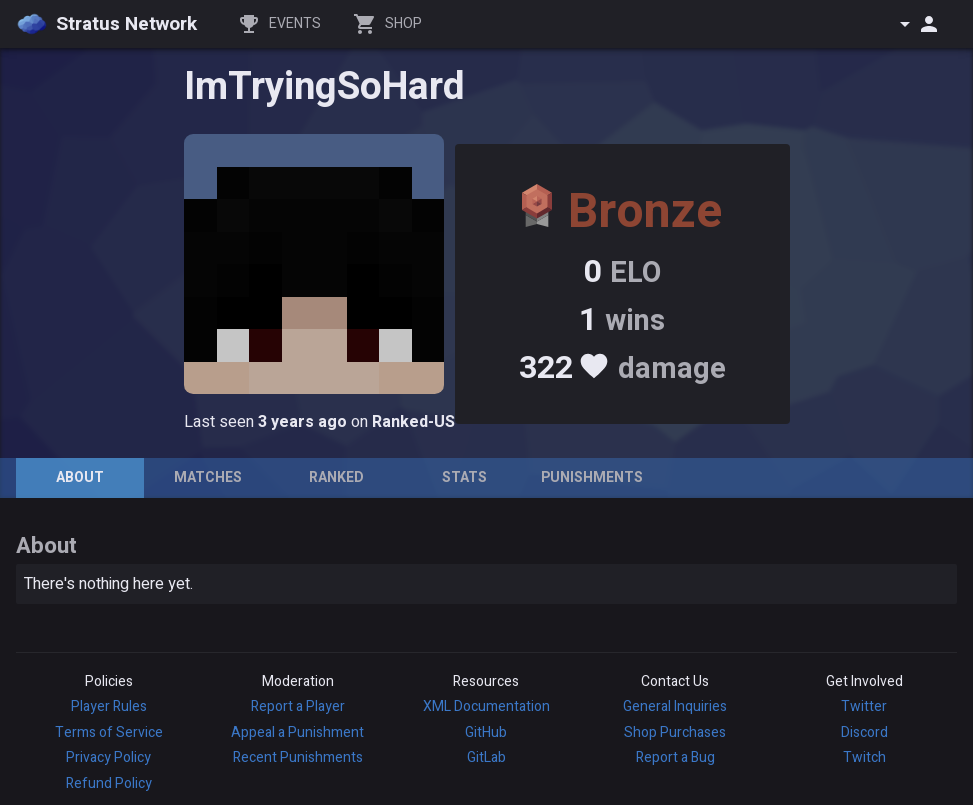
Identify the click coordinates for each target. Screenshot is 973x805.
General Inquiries (675, 706)
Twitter (864, 706)
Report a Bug (675, 757)
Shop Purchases (675, 732)
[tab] (80, 478)
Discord (864, 732)
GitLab (486, 757)
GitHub (486, 732)
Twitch (864, 757)
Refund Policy (109, 783)
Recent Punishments (298, 757)
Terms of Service (109, 732)
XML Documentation (486, 706)
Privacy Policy (108, 757)
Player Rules (109, 706)
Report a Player (298, 706)
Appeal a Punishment (297, 732)
